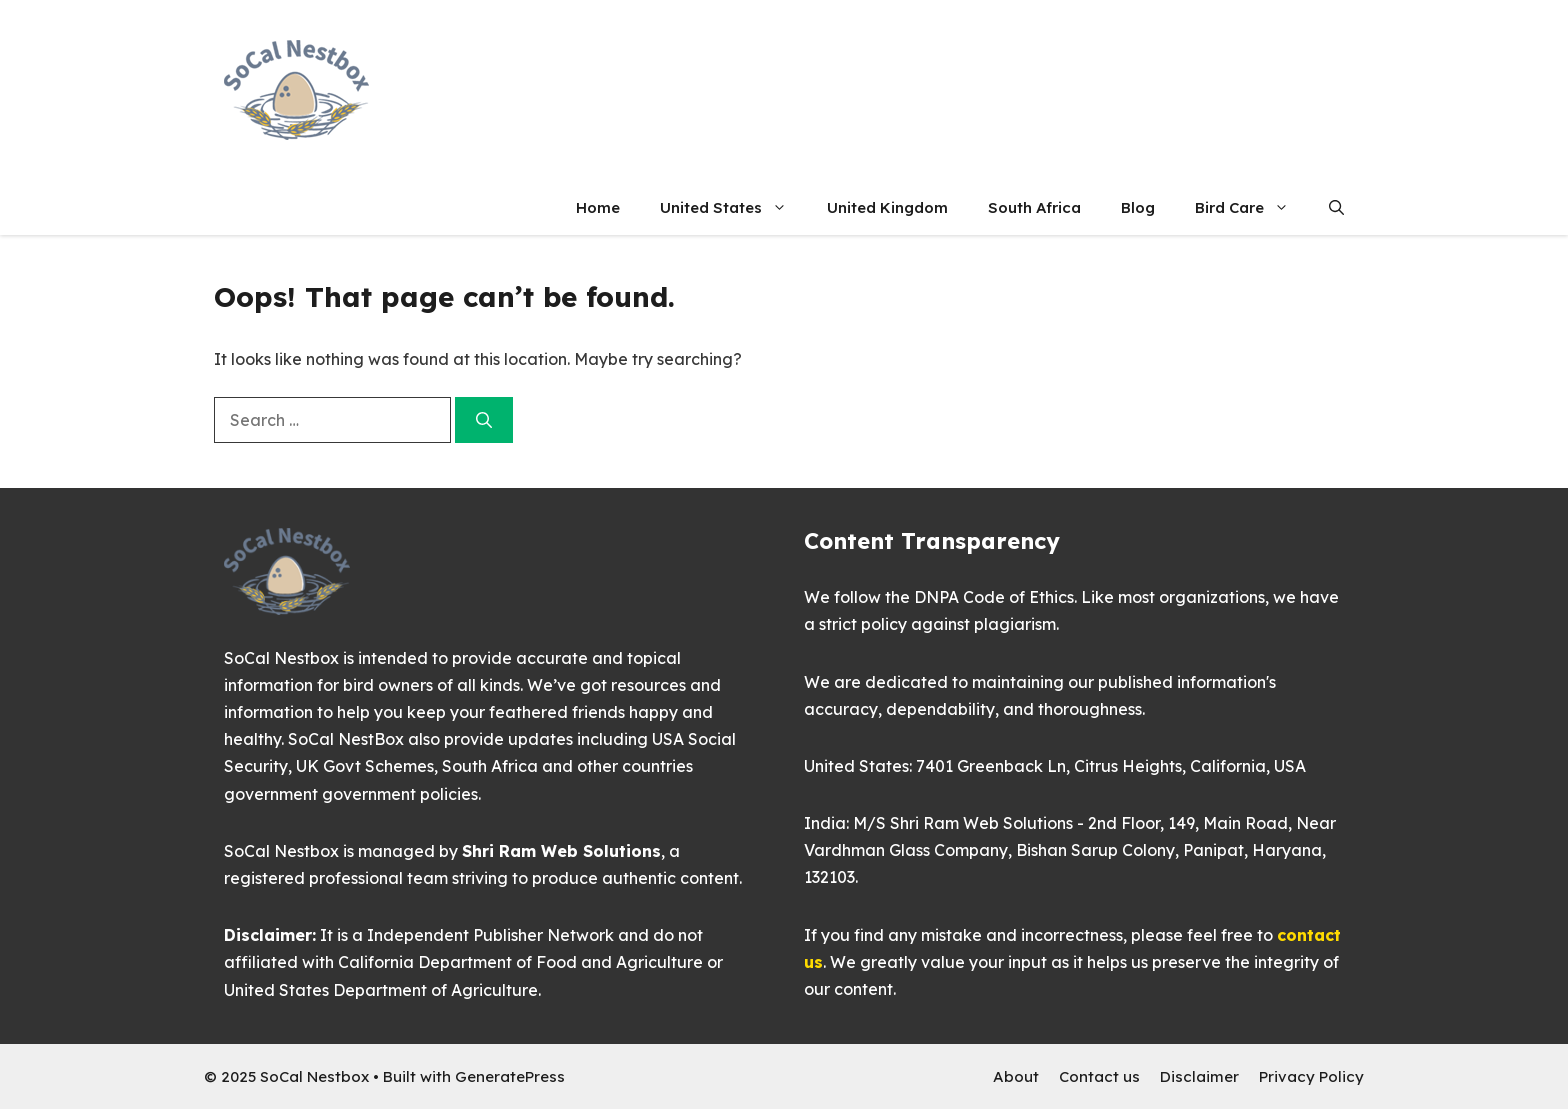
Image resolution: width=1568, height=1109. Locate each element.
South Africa (1034, 207)
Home (598, 207)
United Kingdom (887, 207)
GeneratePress (510, 1076)
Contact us (1099, 1076)
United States (733, 207)
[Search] (484, 420)
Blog (1138, 207)
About (1016, 1076)
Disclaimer (1199, 1076)
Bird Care (1252, 207)
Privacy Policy (1311, 1076)
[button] (1336, 207)
